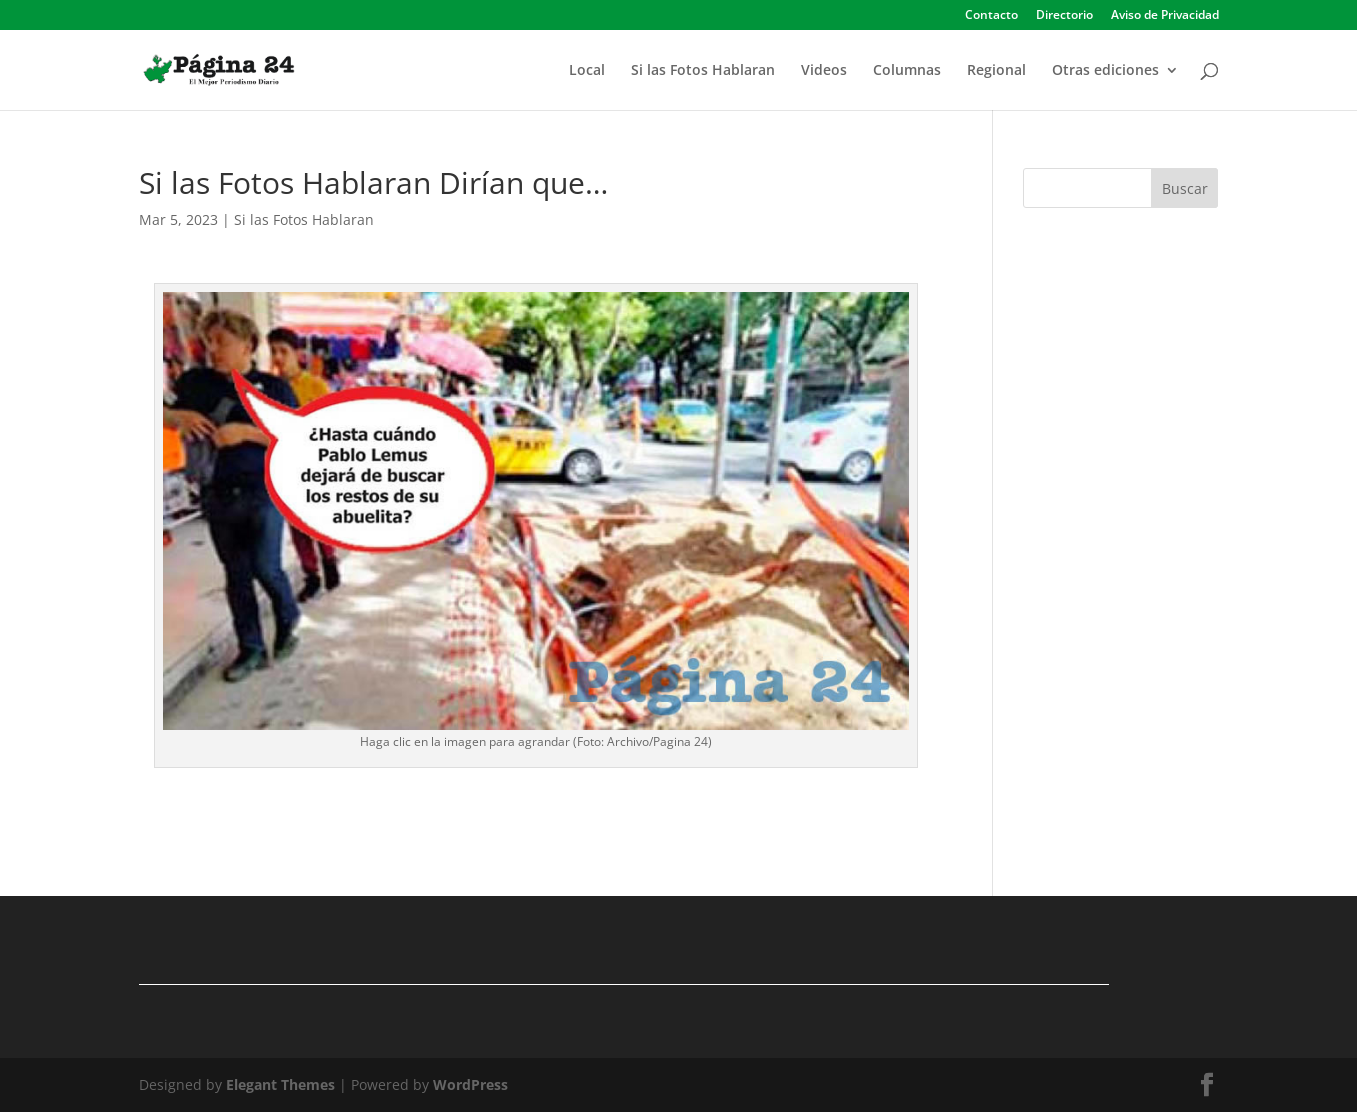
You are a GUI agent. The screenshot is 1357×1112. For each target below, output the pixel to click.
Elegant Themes (280, 1084)
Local (587, 71)
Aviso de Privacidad (1165, 16)
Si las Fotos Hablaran (703, 71)
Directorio (1064, 16)
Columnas (907, 71)
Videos (824, 71)
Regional (996, 71)
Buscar (1185, 188)
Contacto (991, 16)
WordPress (470, 1084)
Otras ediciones (1105, 71)
